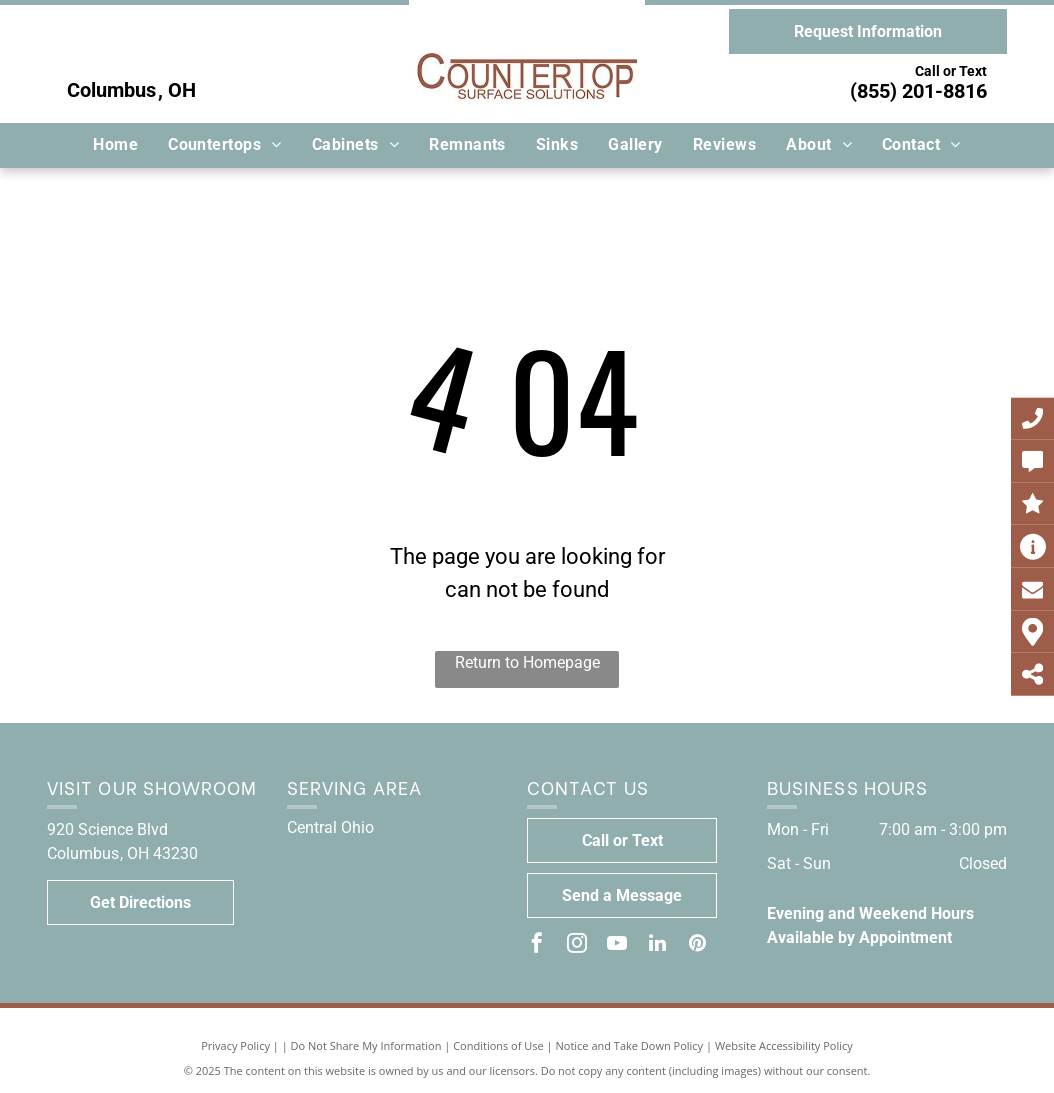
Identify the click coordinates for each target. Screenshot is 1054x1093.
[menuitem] (115, 145)
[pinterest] (697, 945)
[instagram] (577, 945)
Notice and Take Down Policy (630, 1045)
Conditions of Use (498, 1045)
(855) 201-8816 (918, 91)
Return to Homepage (527, 662)
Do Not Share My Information (366, 1045)
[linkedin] (657, 945)
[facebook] (537, 945)
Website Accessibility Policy (784, 1045)
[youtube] (617, 945)
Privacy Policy (235, 1045)
